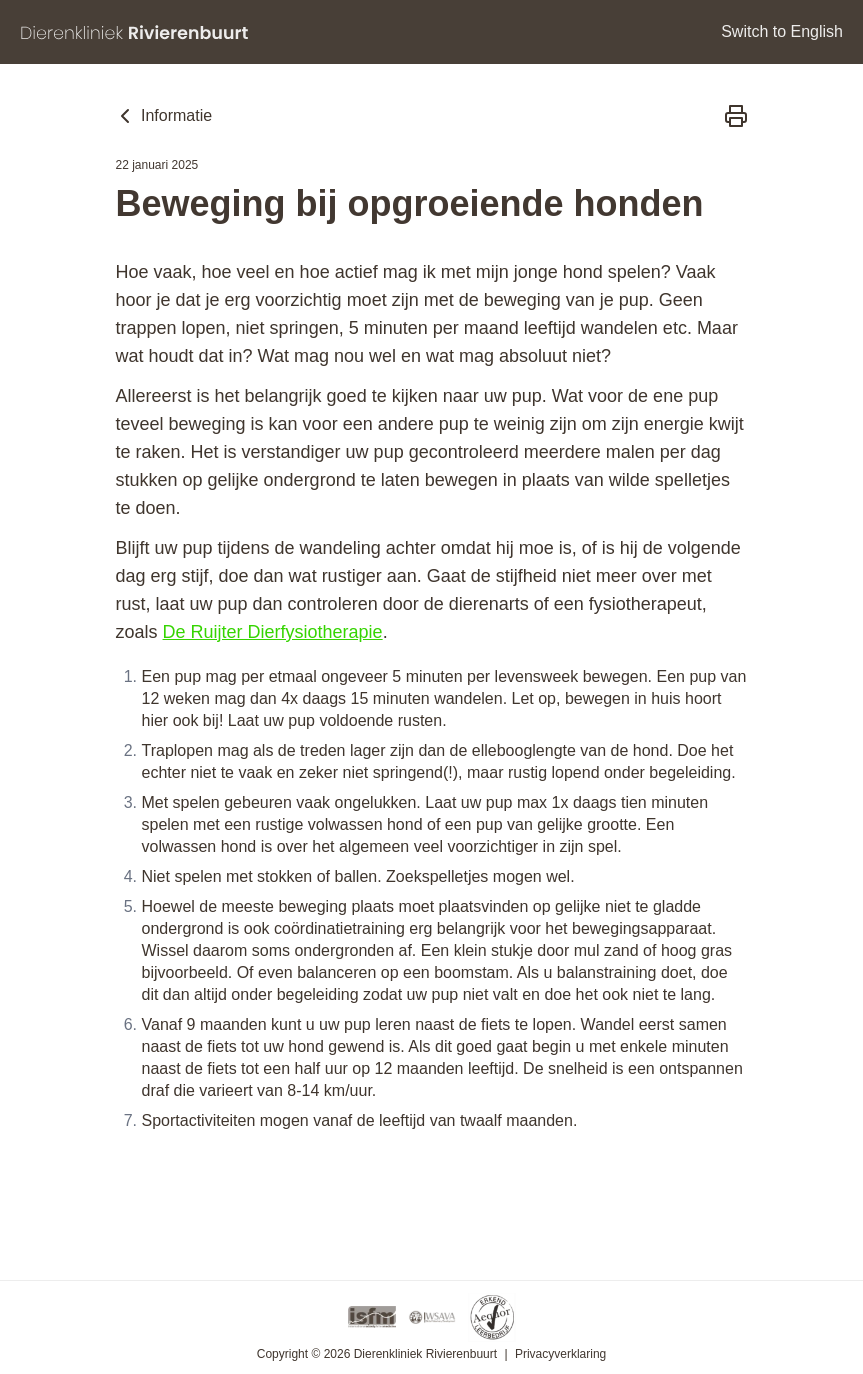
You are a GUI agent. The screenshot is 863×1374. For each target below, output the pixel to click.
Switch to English (782, 31)
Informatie (163, 116)
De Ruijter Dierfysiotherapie (273, 632)
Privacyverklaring (560, 1354)
